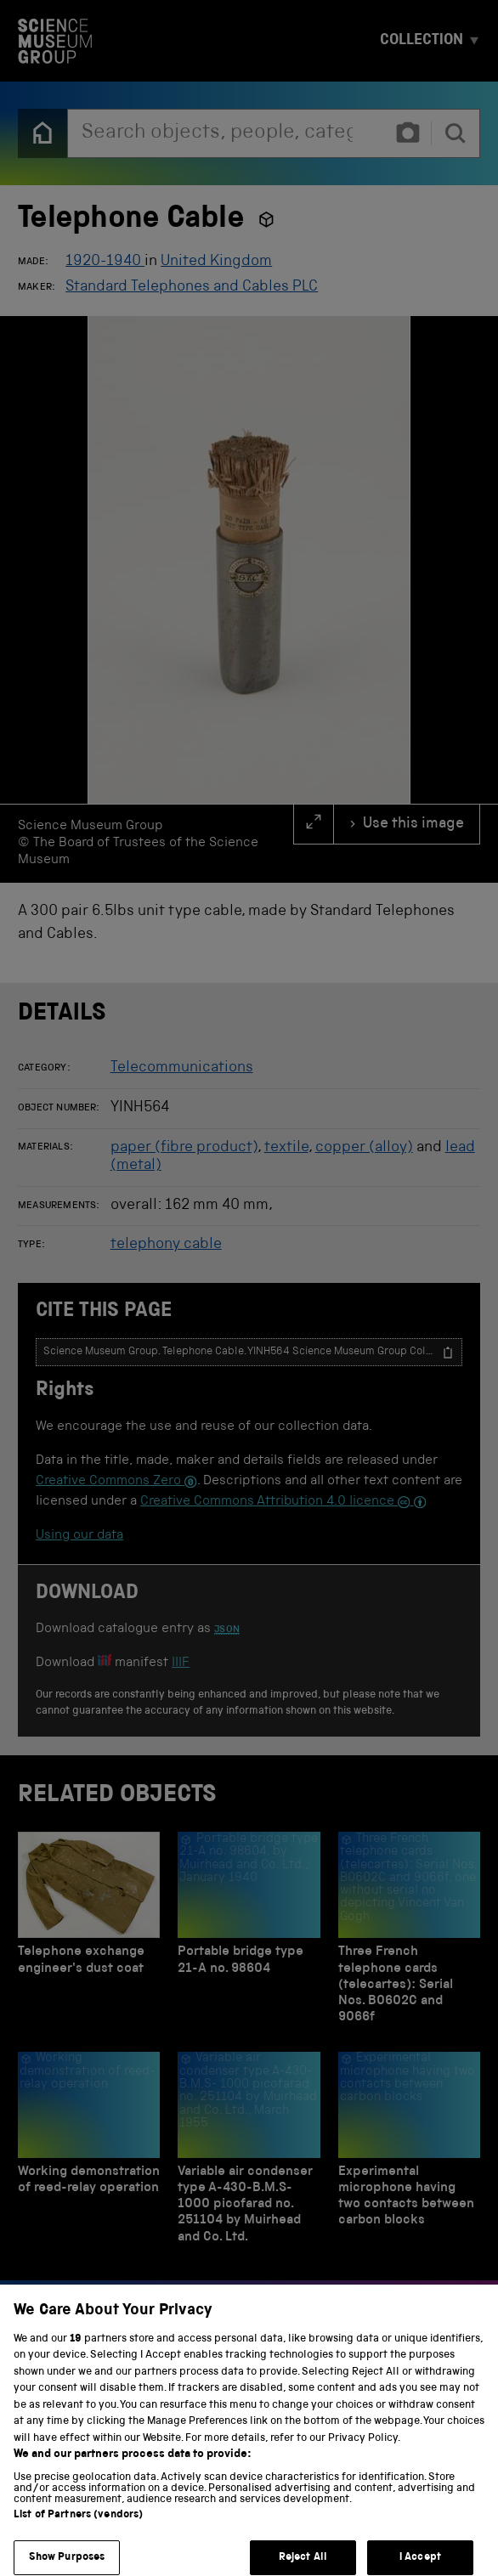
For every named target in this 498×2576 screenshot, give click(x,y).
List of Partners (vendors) (78, 2527)
